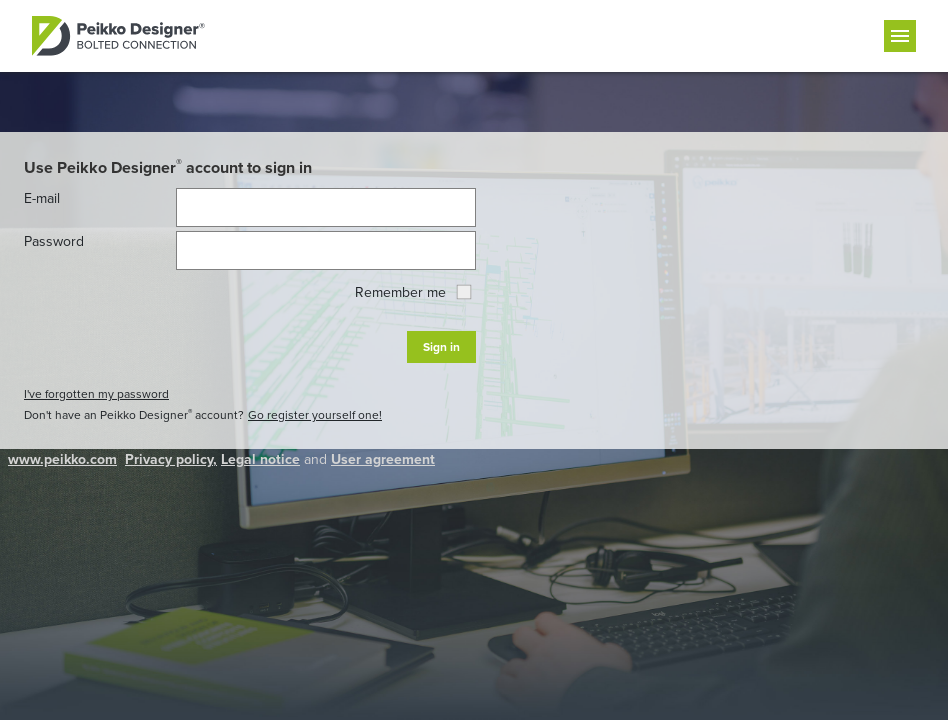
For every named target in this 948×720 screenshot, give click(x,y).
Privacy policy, (171, 459)
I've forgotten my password (96, 394)
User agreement (383, 459)
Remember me (413, 292)
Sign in (441, 347)
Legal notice (260, 459)
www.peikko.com (62, 459)
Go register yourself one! (315, 415)
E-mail (42, 198)
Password (54, 241)
